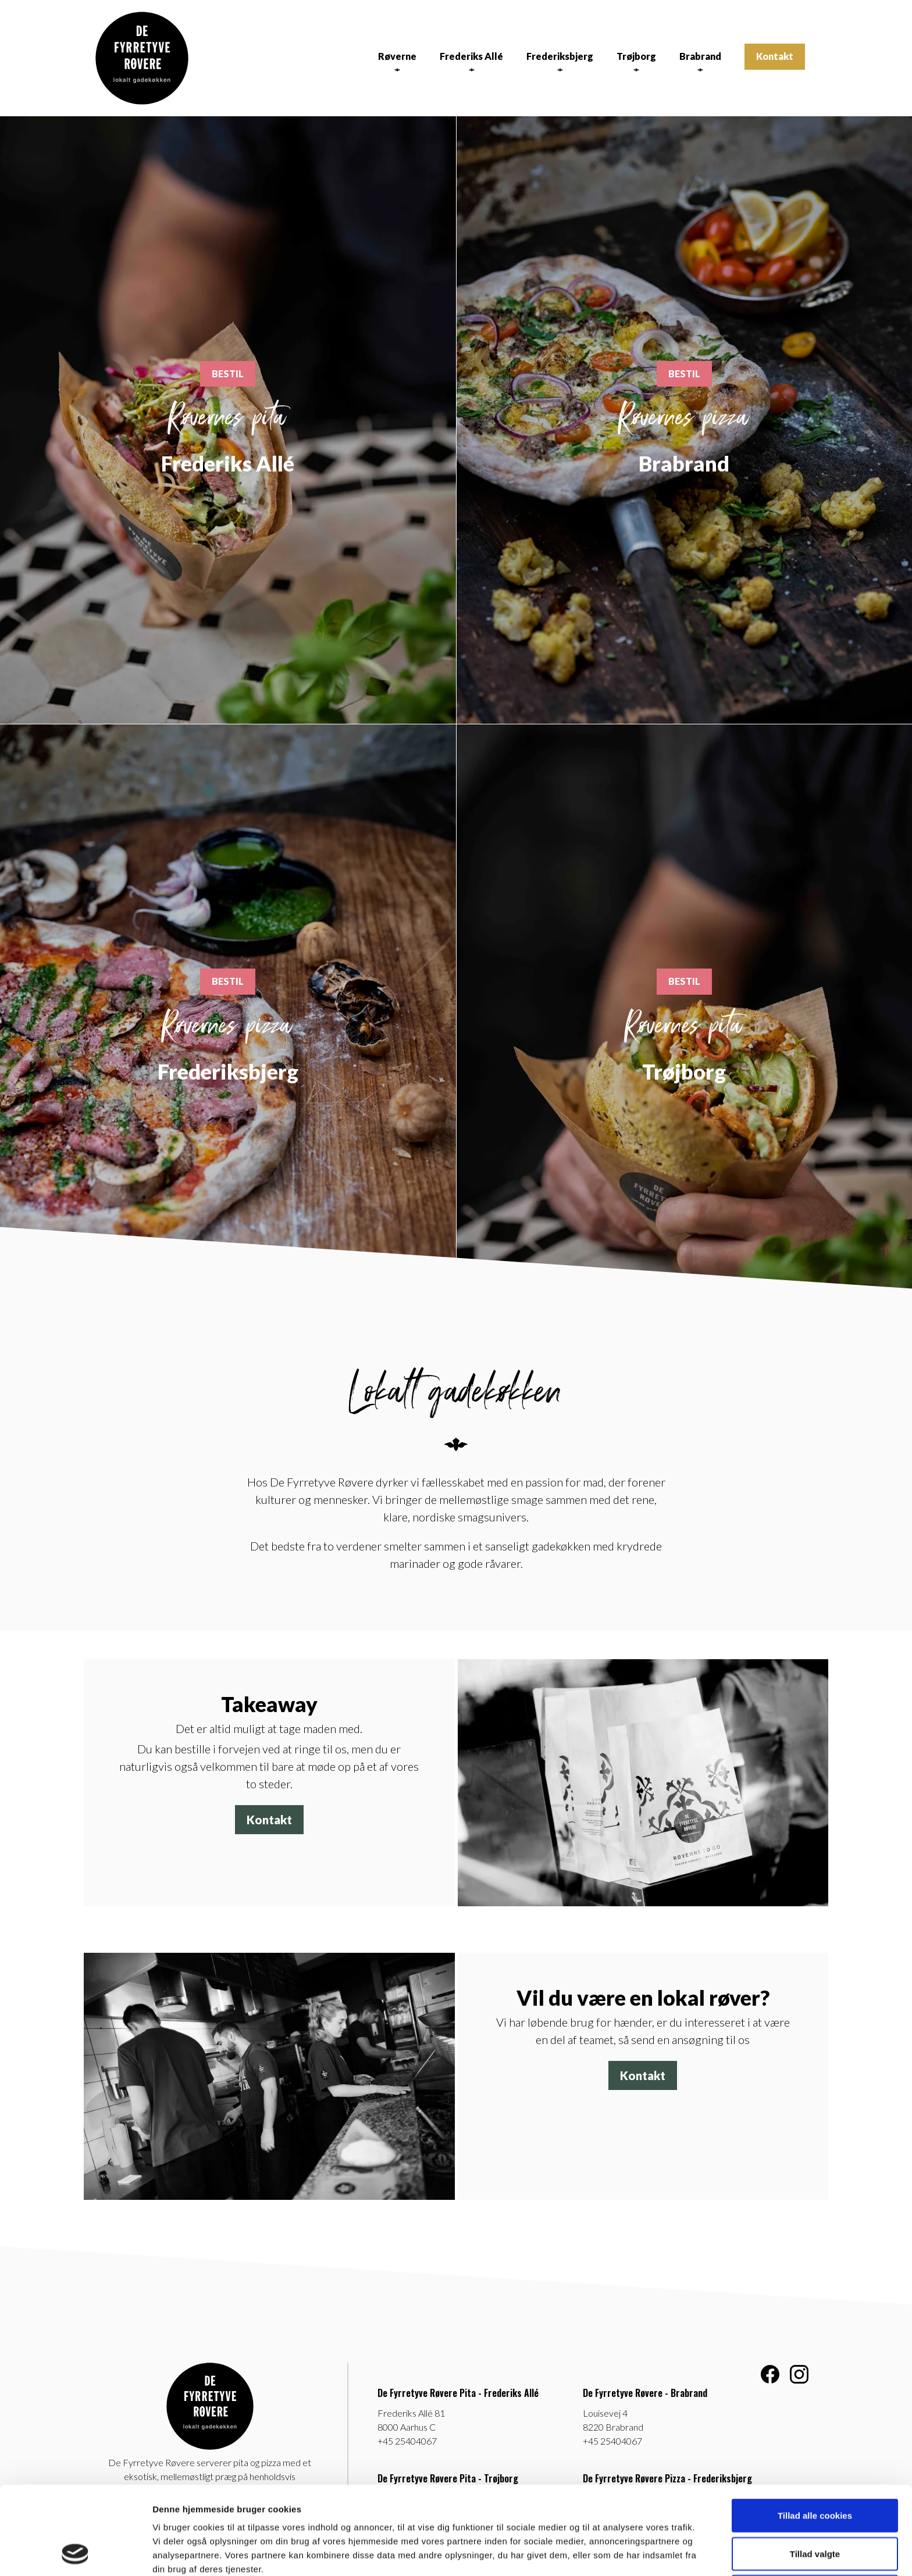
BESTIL (228, 373)
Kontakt (774, 56)
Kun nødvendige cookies (815, 2509)
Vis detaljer (604, 2553)
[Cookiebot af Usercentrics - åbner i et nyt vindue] (75, 2553)
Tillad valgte (815, 2471)
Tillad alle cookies (815, 2433)
